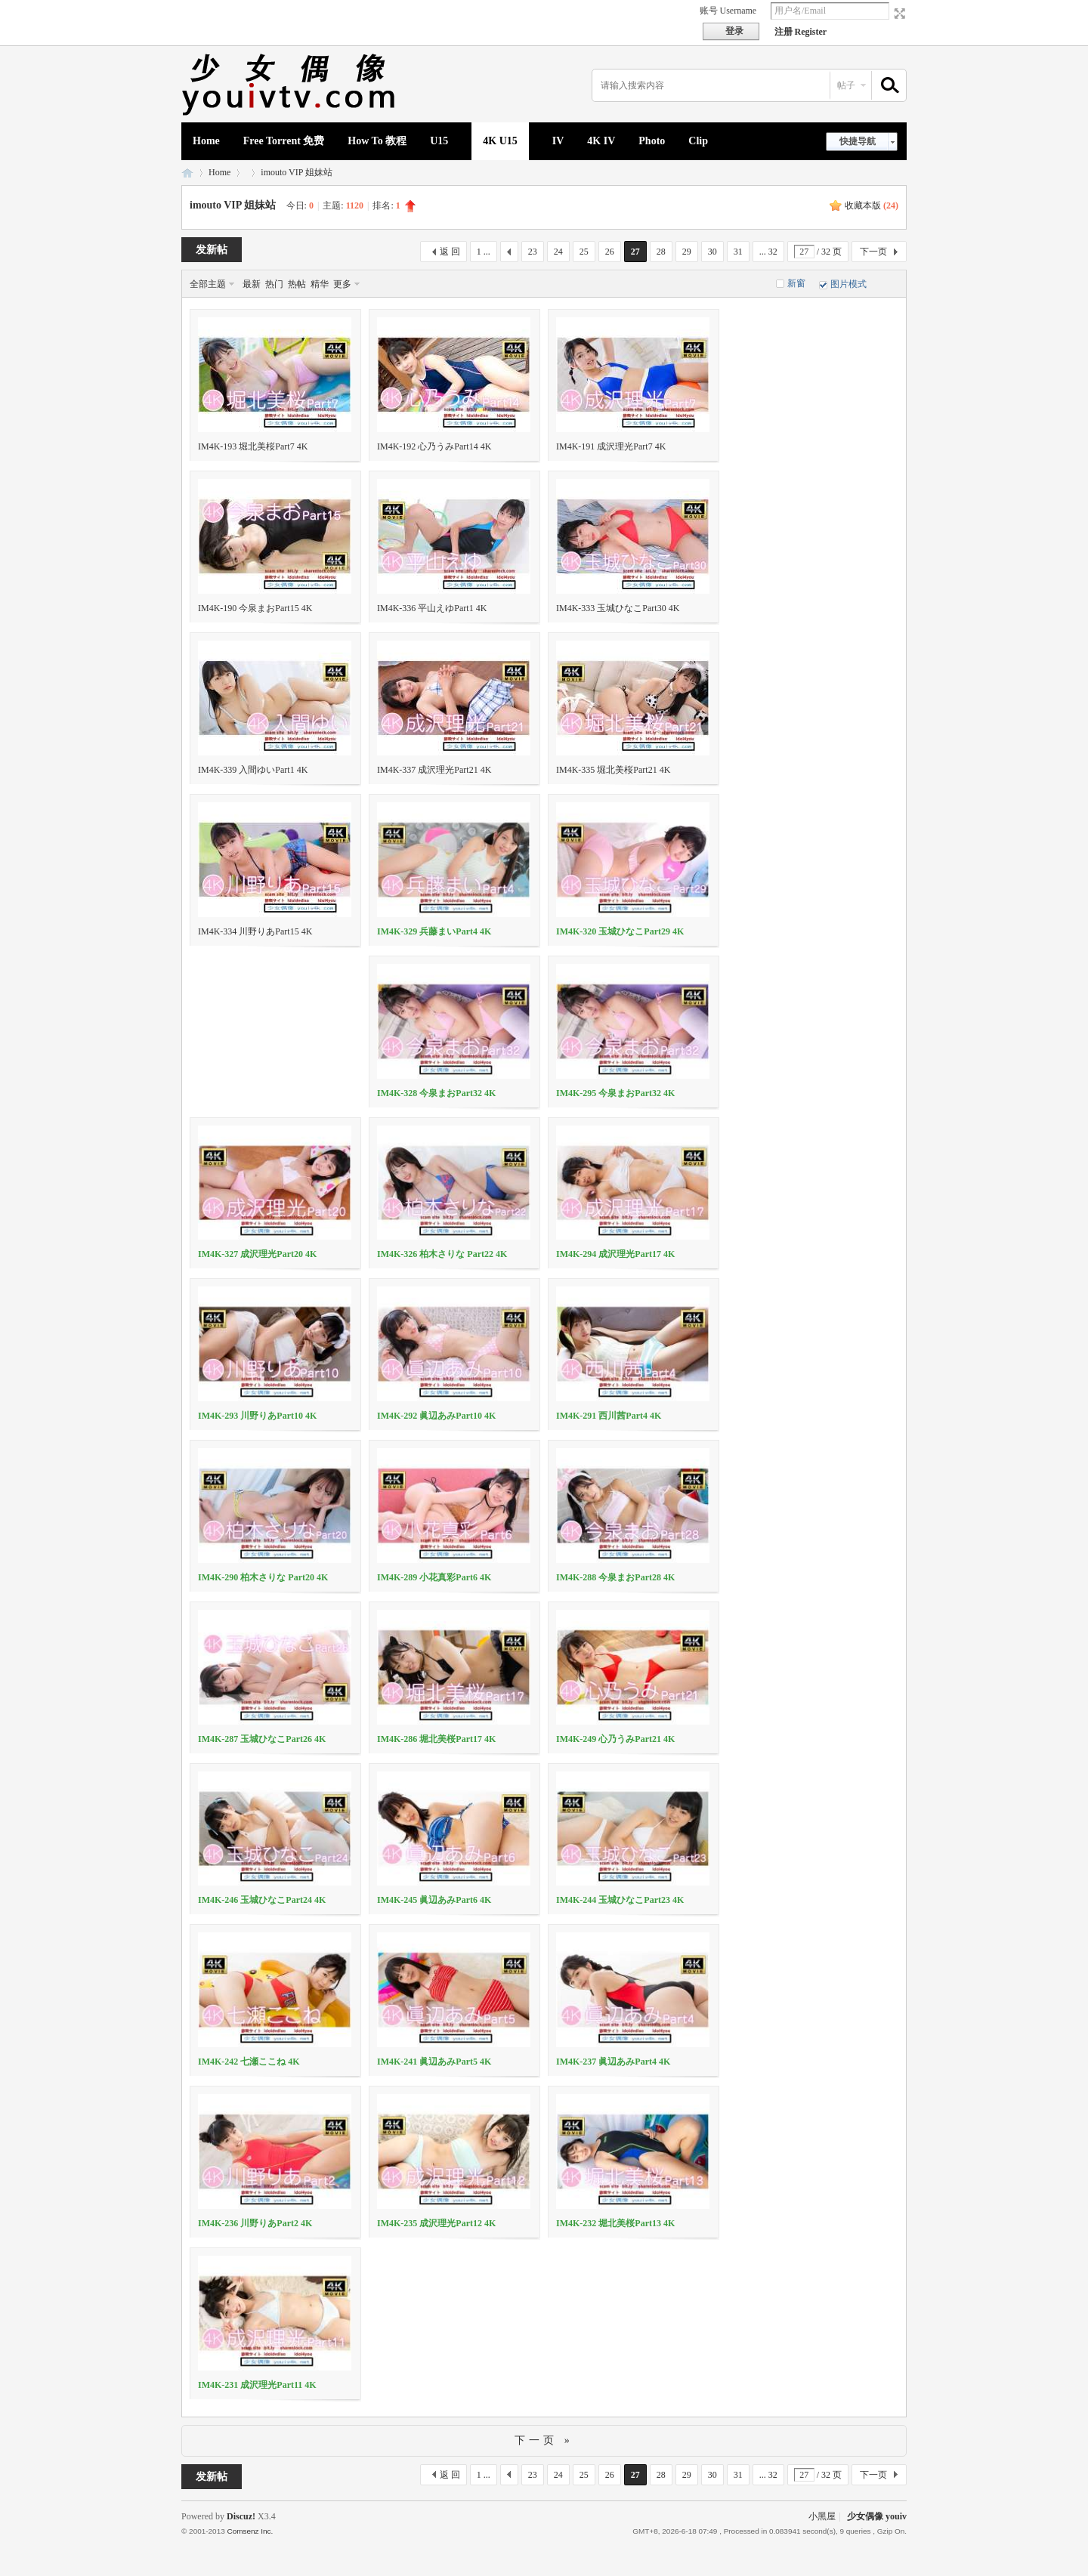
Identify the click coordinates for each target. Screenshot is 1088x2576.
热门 (274, 284)
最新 (252, 284)
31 (738, 251)
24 (558, 251)
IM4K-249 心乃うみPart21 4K (615, 1739)
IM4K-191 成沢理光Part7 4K (611, 446)
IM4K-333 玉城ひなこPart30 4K (617, 608)
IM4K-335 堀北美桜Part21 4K (613, 769)
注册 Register (800, 31)
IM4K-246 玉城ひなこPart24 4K (262, 1900)
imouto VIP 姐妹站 (296, 172)
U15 (439, 141)
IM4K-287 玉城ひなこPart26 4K (262, 1739)
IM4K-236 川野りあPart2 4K (255, 2223)
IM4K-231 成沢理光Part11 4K (257, 2385)
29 (686, 251)
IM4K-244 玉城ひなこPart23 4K (620, 1900)
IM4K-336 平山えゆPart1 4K (432, 608)
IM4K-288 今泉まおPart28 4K (615, 1577)
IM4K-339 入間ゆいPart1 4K (253, 769)
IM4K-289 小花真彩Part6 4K (434, 1577)
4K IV (601, 141)
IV (558, 141)
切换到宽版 (898, 13)
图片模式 (848, 284)
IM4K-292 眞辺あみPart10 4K (436, 1415)
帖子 (846, 85)
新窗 (796, 283)
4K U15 (500, 141)
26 (609, 251)
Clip (698, 141)
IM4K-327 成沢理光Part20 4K (257, 1254)
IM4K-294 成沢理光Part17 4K (615, 1254)
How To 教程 (377, 141)
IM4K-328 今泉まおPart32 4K (436, 1093)
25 (584, 251)
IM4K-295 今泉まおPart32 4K (615, 1093)
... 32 (768, 251)
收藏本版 (871, 205)
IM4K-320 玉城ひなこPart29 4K (620, 931)
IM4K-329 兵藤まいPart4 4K (434, 931)
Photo (651, 141)
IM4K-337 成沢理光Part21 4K (434, 769)
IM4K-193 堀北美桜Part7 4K (253, 446)
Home (206, 141)
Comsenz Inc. (250, 2531)
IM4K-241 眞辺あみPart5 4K (434, 2061)
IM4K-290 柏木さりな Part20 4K (263, 1577)
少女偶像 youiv (187, 173)
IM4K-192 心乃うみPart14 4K (434, 446)
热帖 (297, 284)
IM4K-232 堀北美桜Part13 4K (615, 2223)
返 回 (450, 251)
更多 (342, 284)
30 (712, 251)
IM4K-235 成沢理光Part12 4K (436, 2223)
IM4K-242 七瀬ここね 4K (249, 2061)
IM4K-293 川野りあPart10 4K (257, 1415)
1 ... (483, 251)
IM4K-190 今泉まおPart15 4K (255, 608)
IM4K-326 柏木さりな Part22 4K (442, 1254)
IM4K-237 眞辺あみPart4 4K (613, 2061)
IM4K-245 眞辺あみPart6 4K (434, 1900)
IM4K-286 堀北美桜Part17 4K (436, 1739)
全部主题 (208, 284)
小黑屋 (822, 2516)
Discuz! (241, 2516)
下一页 (873, 251)
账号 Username (728, 10)
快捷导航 (857, 141)
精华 (320, 284)
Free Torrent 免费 (284, 141)
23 (532, 251)
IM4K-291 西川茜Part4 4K (608, 1415)
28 (661, 251)
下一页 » (544, 2440)
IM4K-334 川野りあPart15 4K (255, 931)
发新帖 (211, 249)
